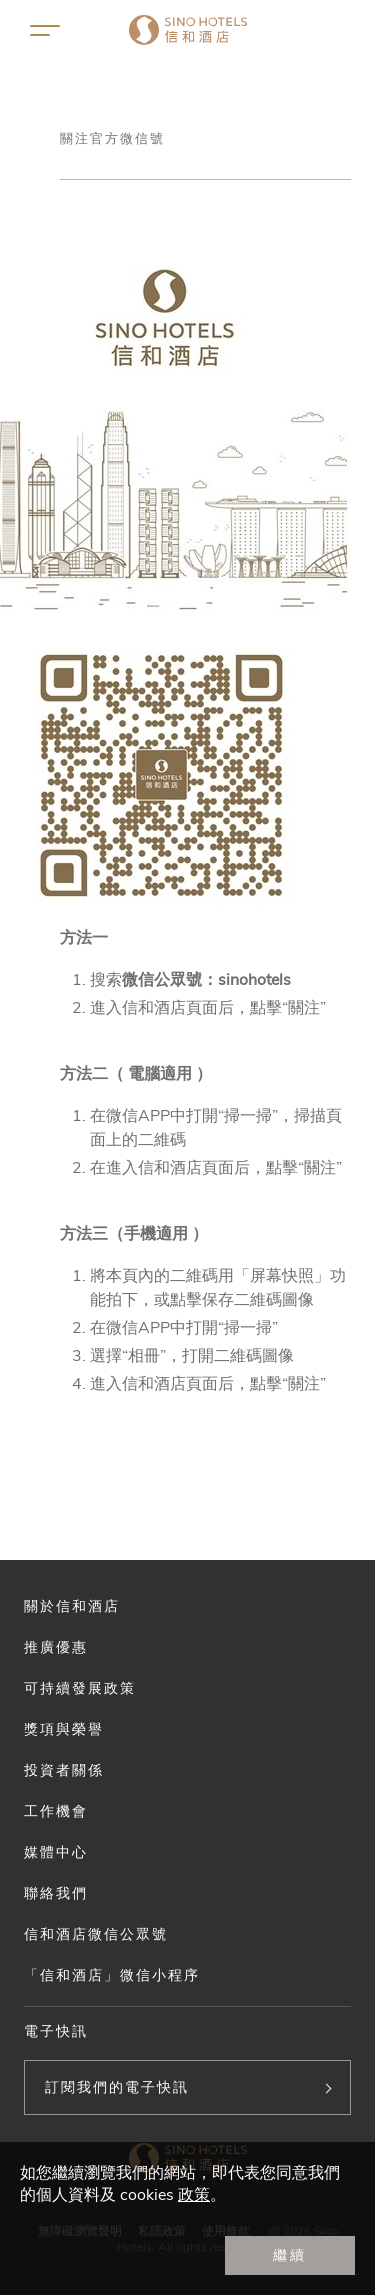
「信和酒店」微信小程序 (112, 1975)
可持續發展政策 (80, 1688)
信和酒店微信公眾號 (96, 1934)
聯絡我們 (56, 1893)
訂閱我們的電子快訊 (117, 2087)
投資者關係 (64, 1770)
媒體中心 (56, 1852)
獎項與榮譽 (64, 1729)
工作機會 (56, 1811)
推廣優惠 (56, 1647)
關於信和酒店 (72, 1606)
